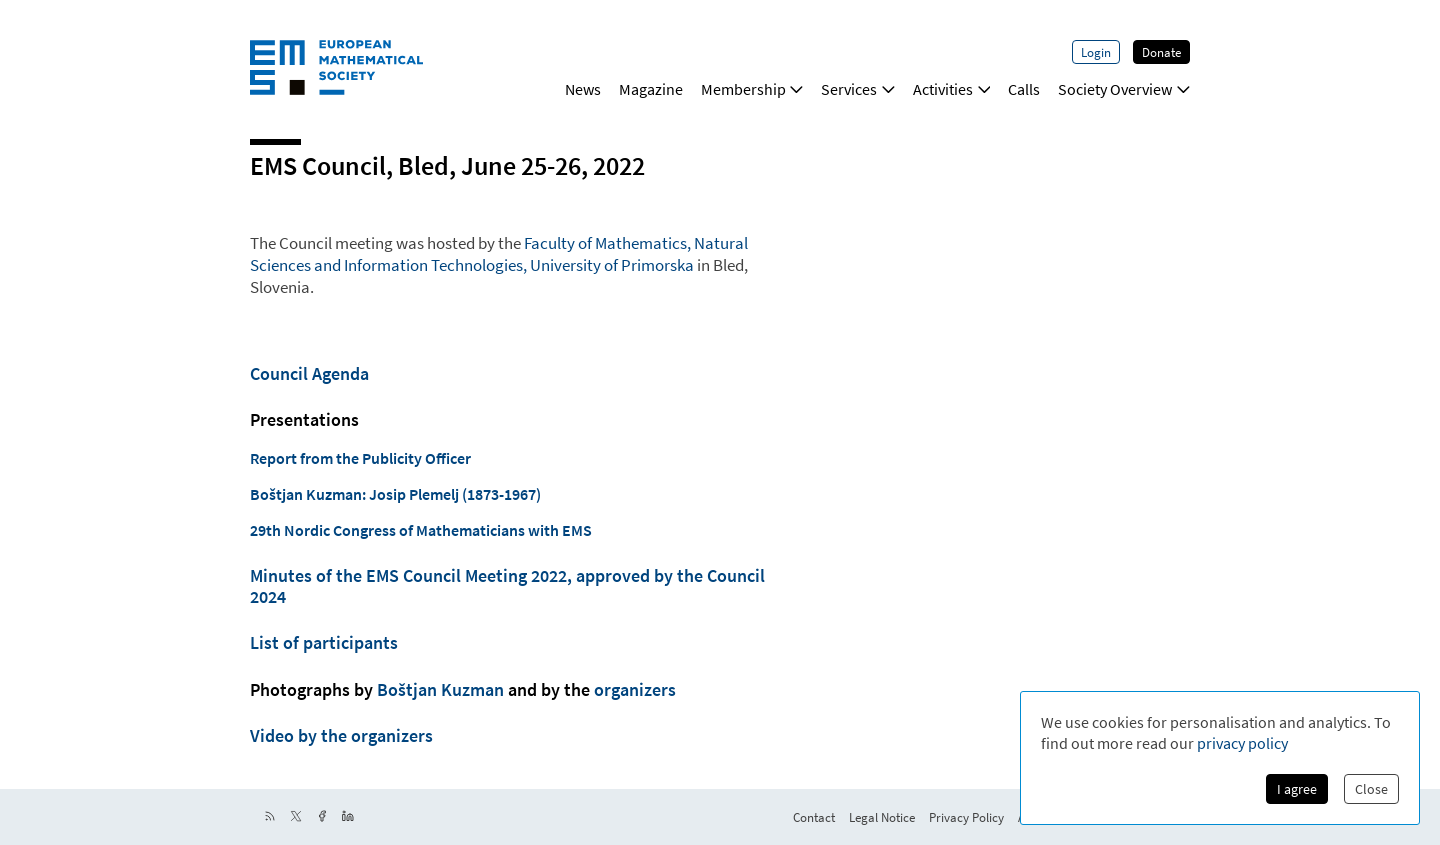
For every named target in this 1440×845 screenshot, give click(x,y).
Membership (752, 89)
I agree (1297, 789)
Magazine (651, 89)
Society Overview (1124, 89)
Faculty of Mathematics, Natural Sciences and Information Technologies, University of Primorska (499, 254)
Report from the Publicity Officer (360, 458)
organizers (635, 690)
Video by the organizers (341, 736)
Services (858, 89)
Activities (952, 89)
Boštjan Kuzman (440, 690)
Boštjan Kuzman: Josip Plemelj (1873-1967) (395, 494)
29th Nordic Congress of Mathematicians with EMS (421, 530)
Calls (1024, 89)
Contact (814, 817)
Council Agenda (309, 374)
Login (1096, 52)
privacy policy (1242, 743)
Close (1371, 789)
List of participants (324, 643)
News (583, 89)
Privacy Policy (966, 817)
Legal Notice (882, 817)
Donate (1161, 52)
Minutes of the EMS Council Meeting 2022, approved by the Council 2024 (507, 586)
